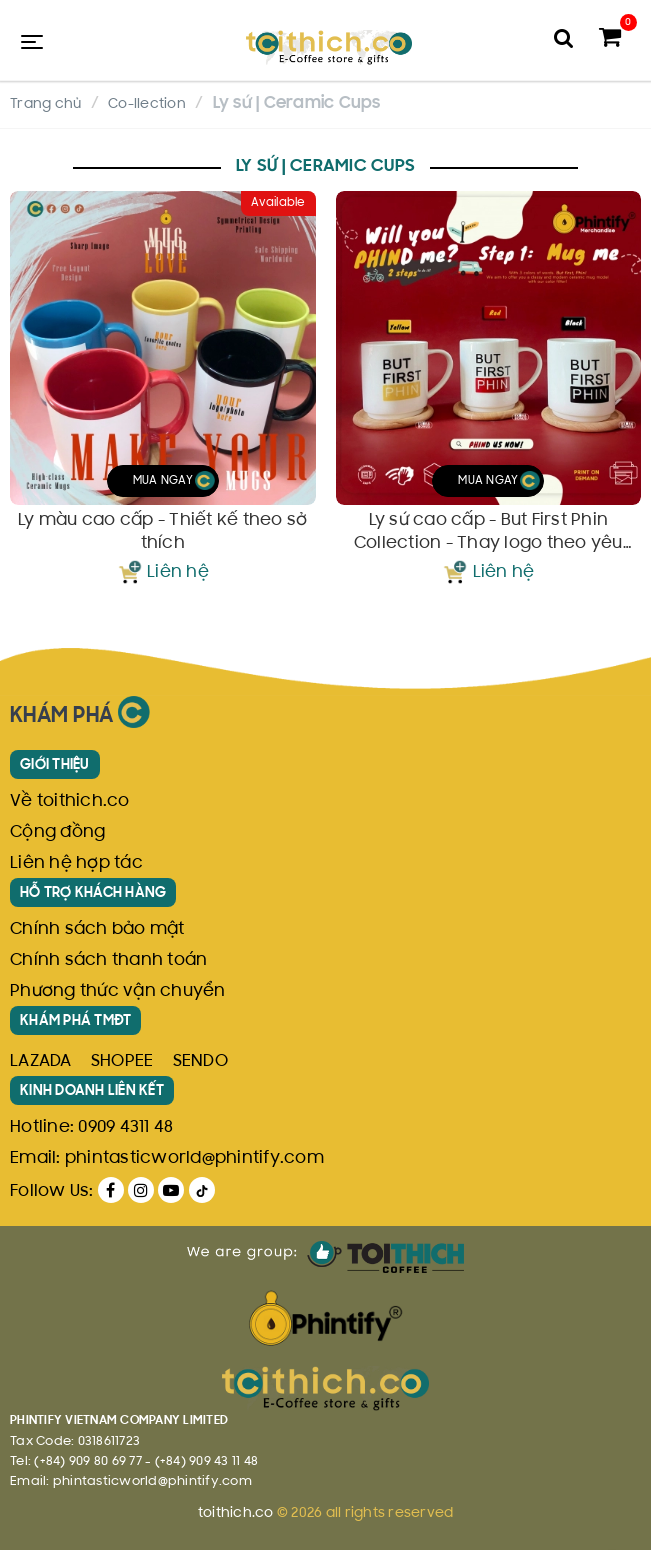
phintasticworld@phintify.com (194, 1159)
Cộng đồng (57, 833)
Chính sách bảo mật (97, 930)
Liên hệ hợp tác (76, 864)
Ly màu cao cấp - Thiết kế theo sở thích (162, 532)
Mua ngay (174, 481)
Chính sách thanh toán (108, 961)
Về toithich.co (70, 802)
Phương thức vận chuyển (118, 992)
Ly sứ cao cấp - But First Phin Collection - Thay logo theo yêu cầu (488, 533)
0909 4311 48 (125, 1128)
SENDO (200, 1062)
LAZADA (41, 1062)
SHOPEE (122, 1062)
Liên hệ (178, 573)
